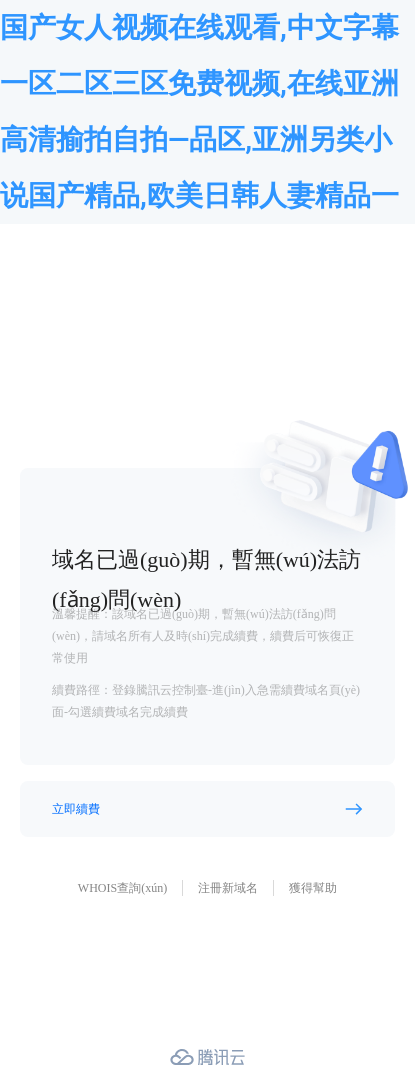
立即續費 (76, 809)
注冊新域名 (228, 888)
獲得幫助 (313, 888)
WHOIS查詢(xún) (122, 888)
